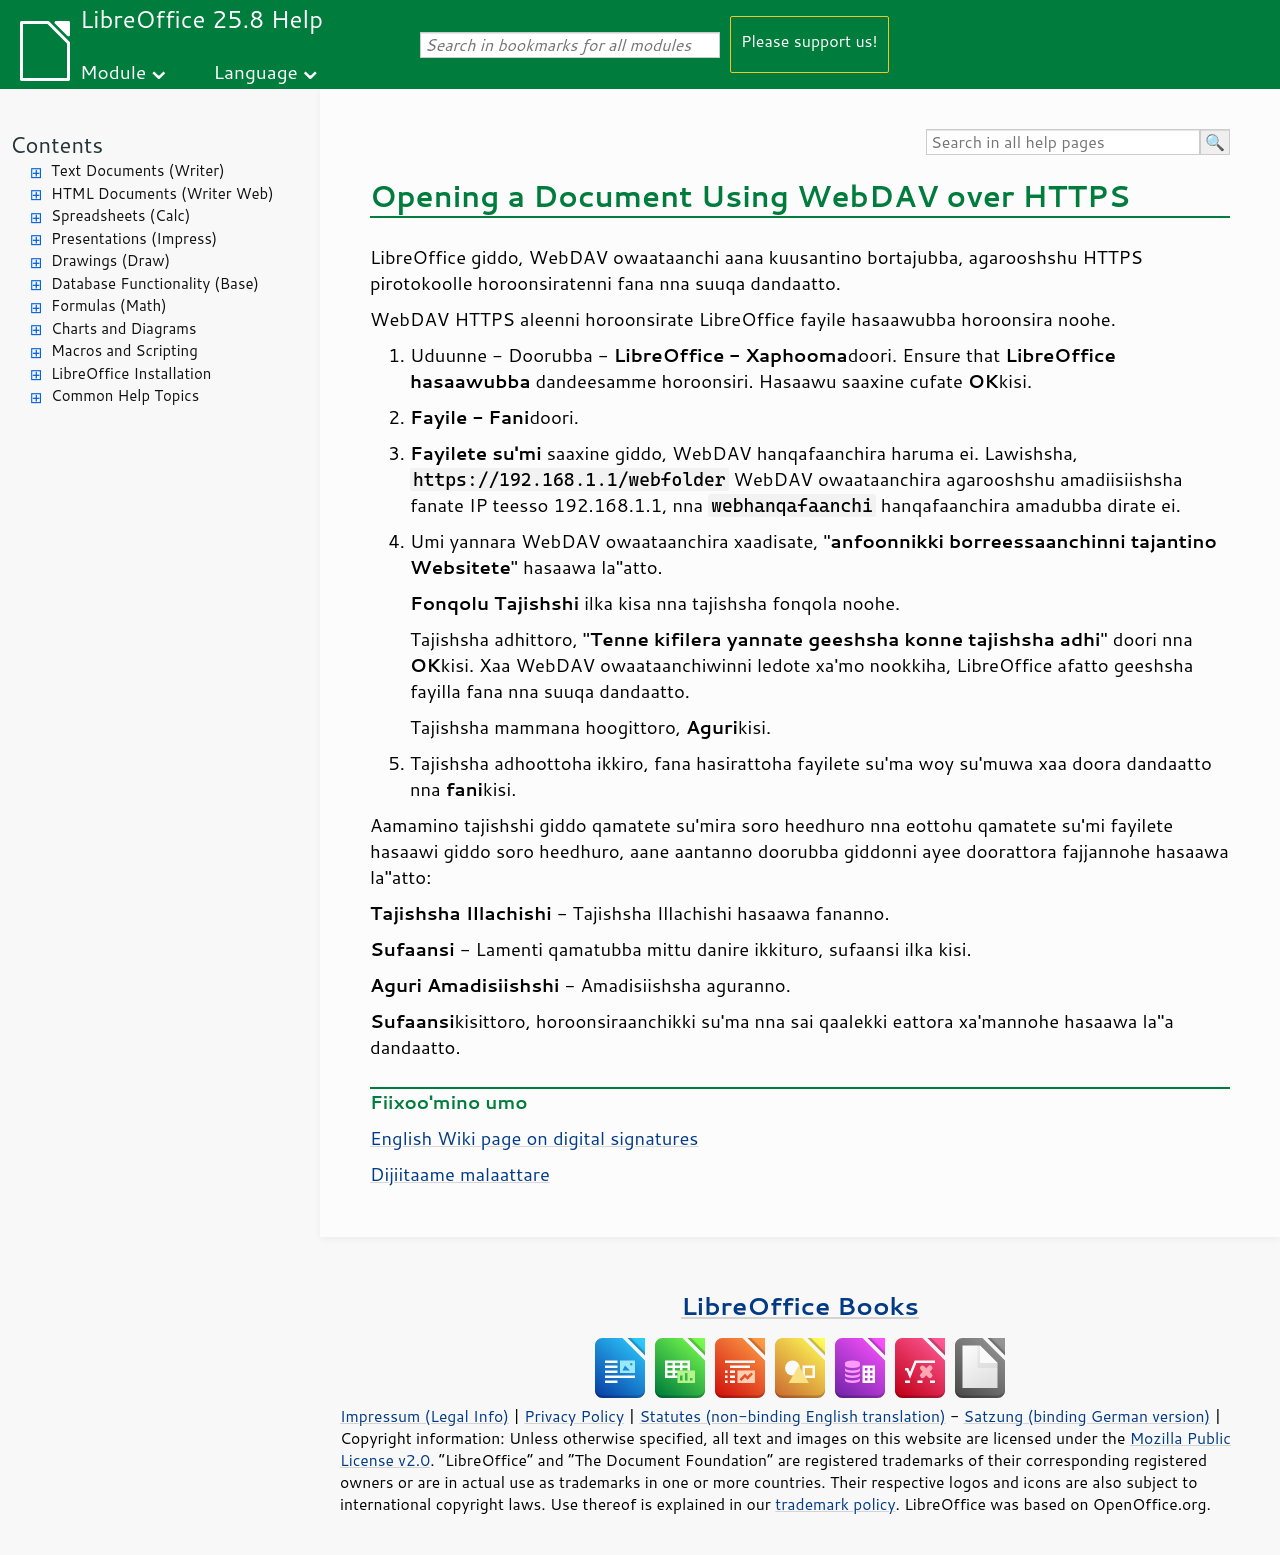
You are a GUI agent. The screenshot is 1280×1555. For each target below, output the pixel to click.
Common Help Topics (125, 395)
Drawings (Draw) (110, 260)
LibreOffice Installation (131, 373)
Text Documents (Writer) (138, 170)
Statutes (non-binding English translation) (792, 1416)
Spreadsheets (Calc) (120, 215)
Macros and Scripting (124, 350)
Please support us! (809, 40)
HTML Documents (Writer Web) (162, 193)
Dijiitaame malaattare (460, 1174)
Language (256, 71)
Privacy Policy (574, 1416)
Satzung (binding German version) (1087, 1416)
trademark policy (835, 1504)
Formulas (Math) (109, 305)
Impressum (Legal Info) (424, 1416)
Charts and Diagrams (123, 328)
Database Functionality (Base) (155, 283)
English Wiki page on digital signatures (534, 1138)
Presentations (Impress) (134, 238)
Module (113, 71)
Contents (56, 144)
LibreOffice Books (800, 1305)
